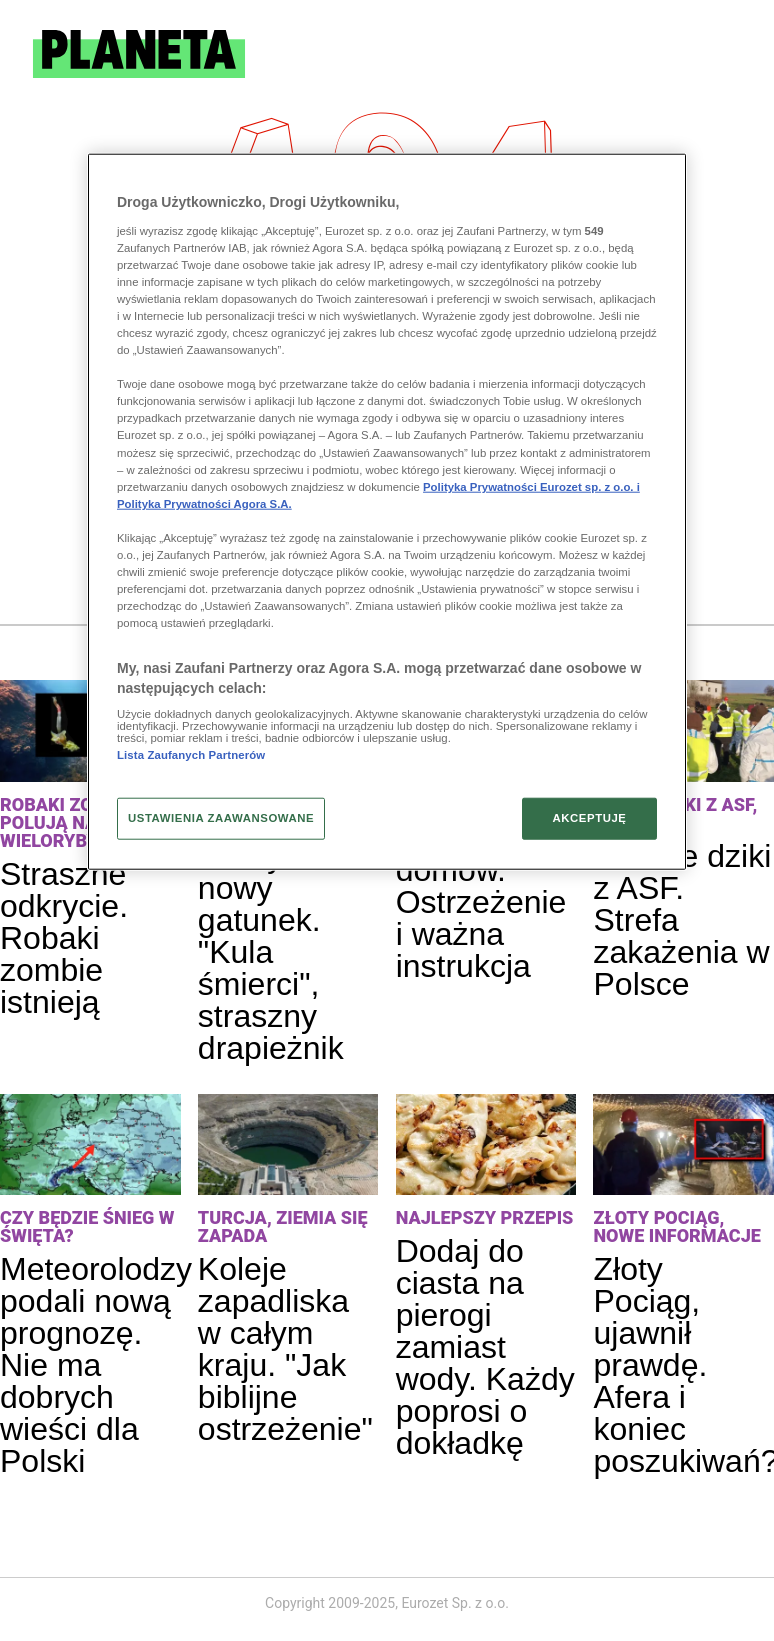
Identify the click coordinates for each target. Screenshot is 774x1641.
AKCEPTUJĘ (589, 818)
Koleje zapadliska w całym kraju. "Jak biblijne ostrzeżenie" (285, 1349)
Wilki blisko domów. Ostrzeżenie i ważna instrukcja (481, 902)
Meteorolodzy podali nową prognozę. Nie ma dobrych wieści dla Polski (96, 1365)
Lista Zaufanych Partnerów (191, 755)
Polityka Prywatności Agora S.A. (204, 503)
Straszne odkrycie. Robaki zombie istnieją (64, 938)
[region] (387, 512)
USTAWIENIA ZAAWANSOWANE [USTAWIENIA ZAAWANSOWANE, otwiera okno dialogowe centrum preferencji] (221, 818)
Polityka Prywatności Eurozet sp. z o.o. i (531, 486)
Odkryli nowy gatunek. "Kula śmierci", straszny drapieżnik (271, 952)
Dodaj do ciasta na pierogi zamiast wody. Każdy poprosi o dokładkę (485, 1347)
